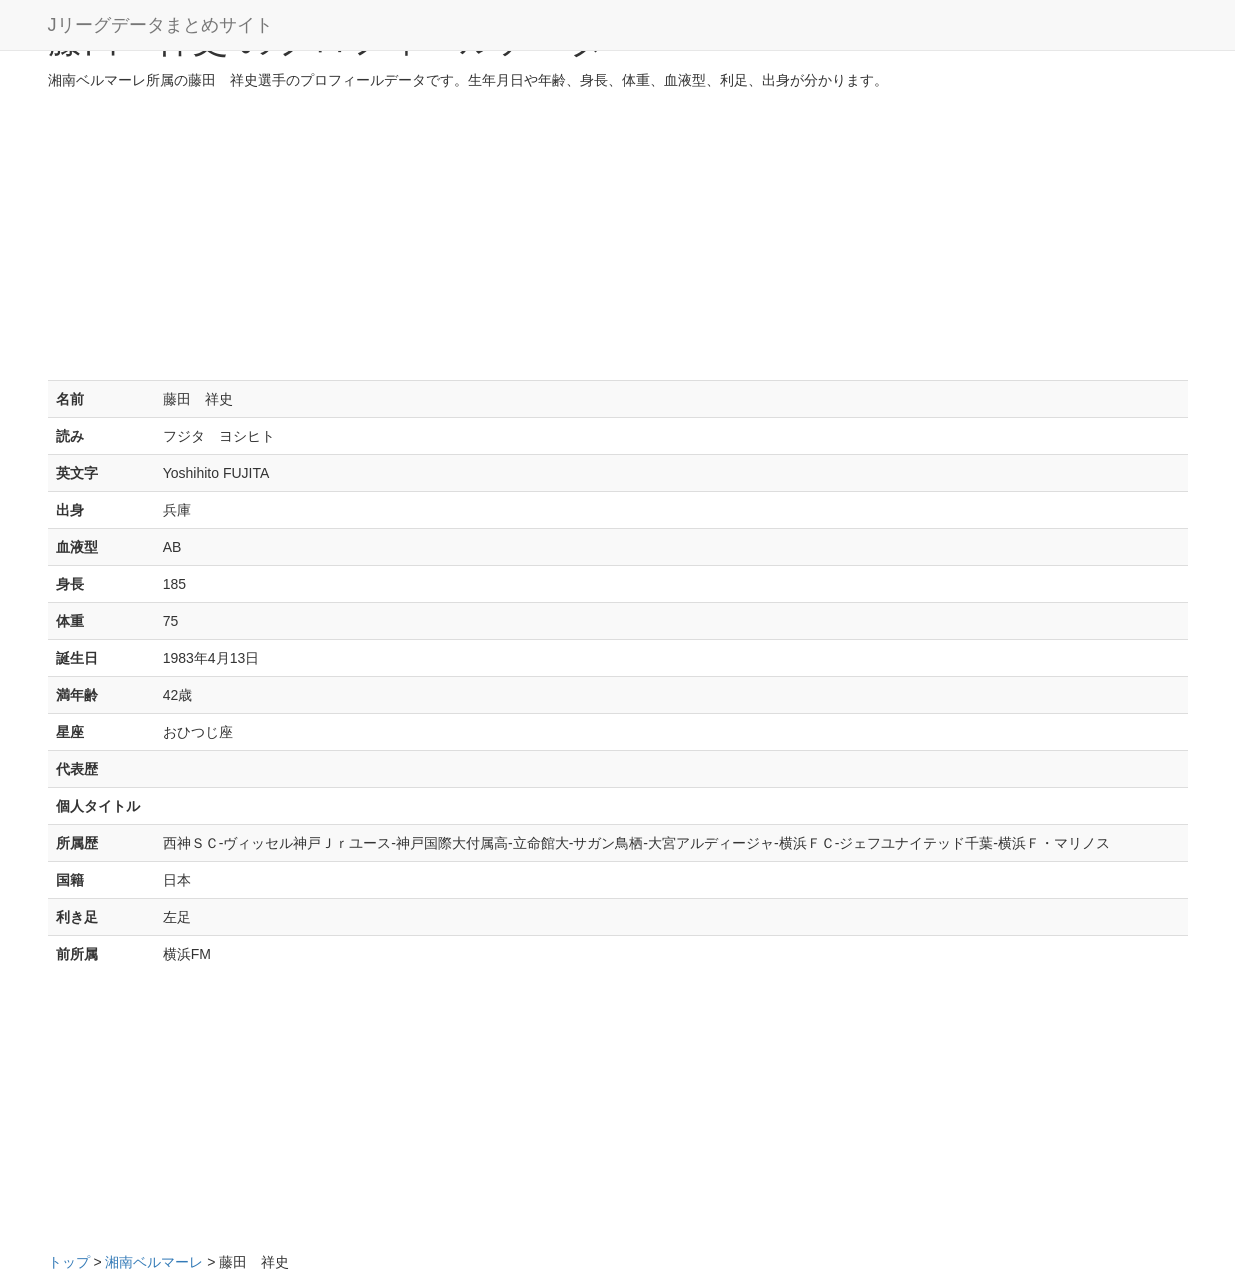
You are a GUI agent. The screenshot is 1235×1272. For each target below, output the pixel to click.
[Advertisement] (618, 240)
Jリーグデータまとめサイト (160, 25)
